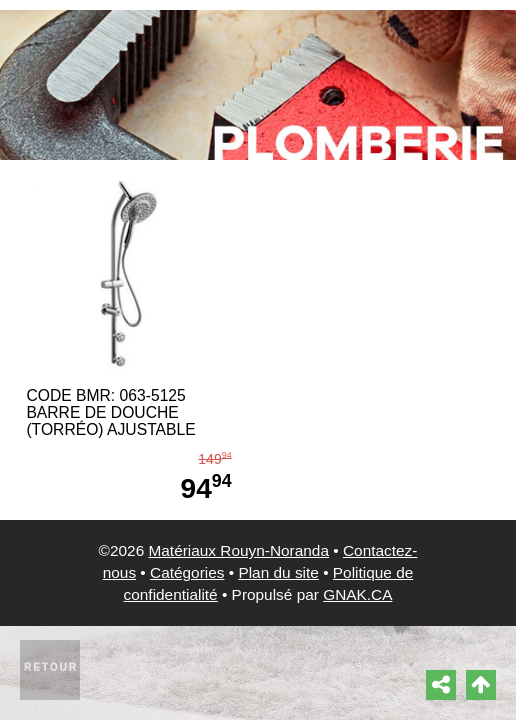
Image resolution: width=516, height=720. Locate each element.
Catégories (187, 572)
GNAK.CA (357, 594)
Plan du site (278, 572)
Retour (51, 667)
